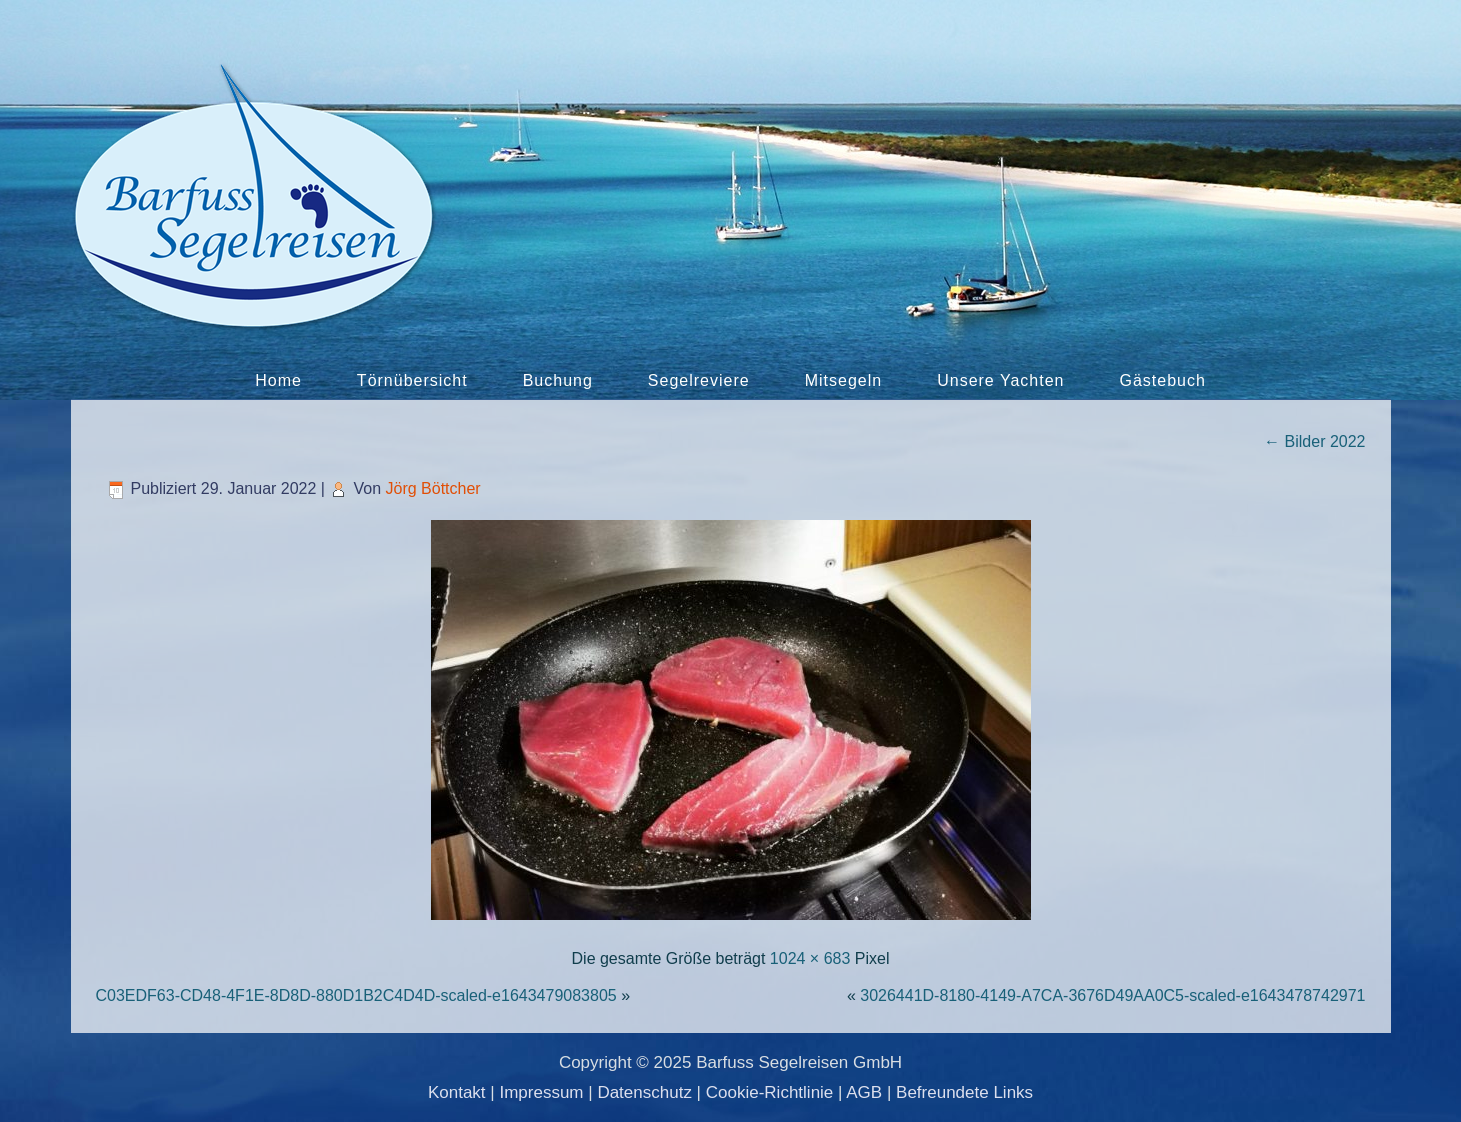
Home (278, 380)
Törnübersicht (412, 380)
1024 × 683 (810, 958)
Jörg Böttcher (433, 488)
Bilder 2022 (1314, 441)
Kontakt (457, 1092)
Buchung (558, 380)
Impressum (541, 1092)
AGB (864, 1092)
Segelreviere (699, 380)
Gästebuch (1162, 380)
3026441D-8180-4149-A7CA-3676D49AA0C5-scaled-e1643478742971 (1112, 995)
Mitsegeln (843, 380)
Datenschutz (644, 1092)
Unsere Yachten (1000, 380)
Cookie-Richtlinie (770, 1092)
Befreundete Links (964, 1092)
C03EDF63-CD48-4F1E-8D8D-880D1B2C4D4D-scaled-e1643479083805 (356, 995)
